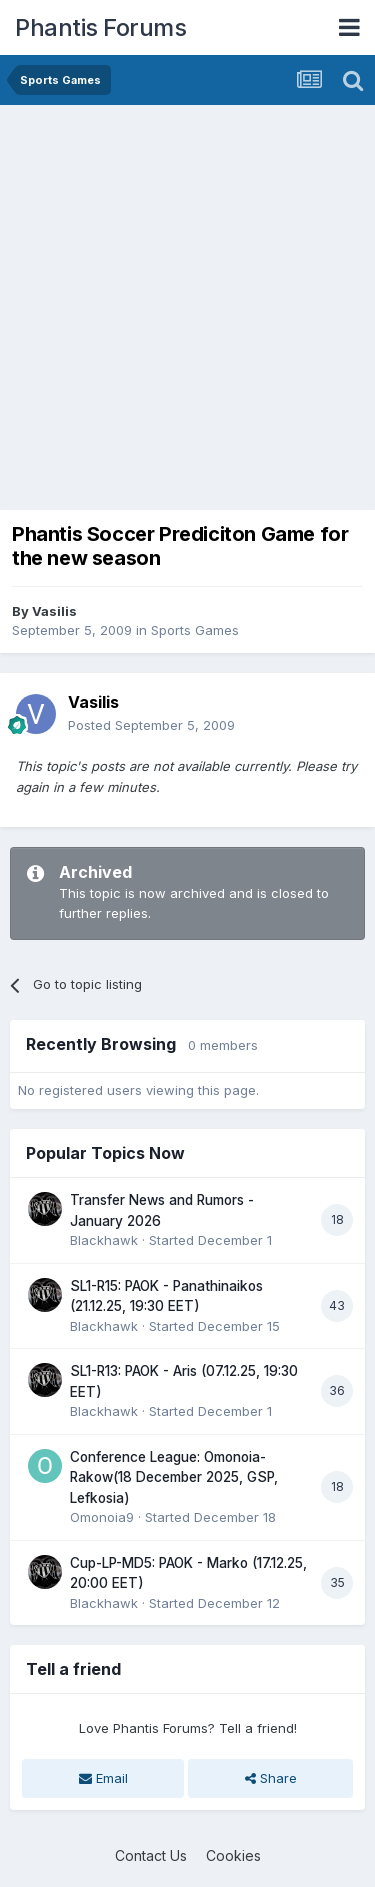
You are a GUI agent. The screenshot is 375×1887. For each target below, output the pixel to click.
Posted (151, 725)
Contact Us (151, 1855)
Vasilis (54, 611)
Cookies (233, 1855)
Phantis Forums (100, 27)
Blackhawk (104, 1240)
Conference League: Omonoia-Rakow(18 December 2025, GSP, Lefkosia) (174, 1477)
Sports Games (195, 630)
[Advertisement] (187, 302)
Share (271, 1778)
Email (103, 1778)
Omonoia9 (102, 1517)
